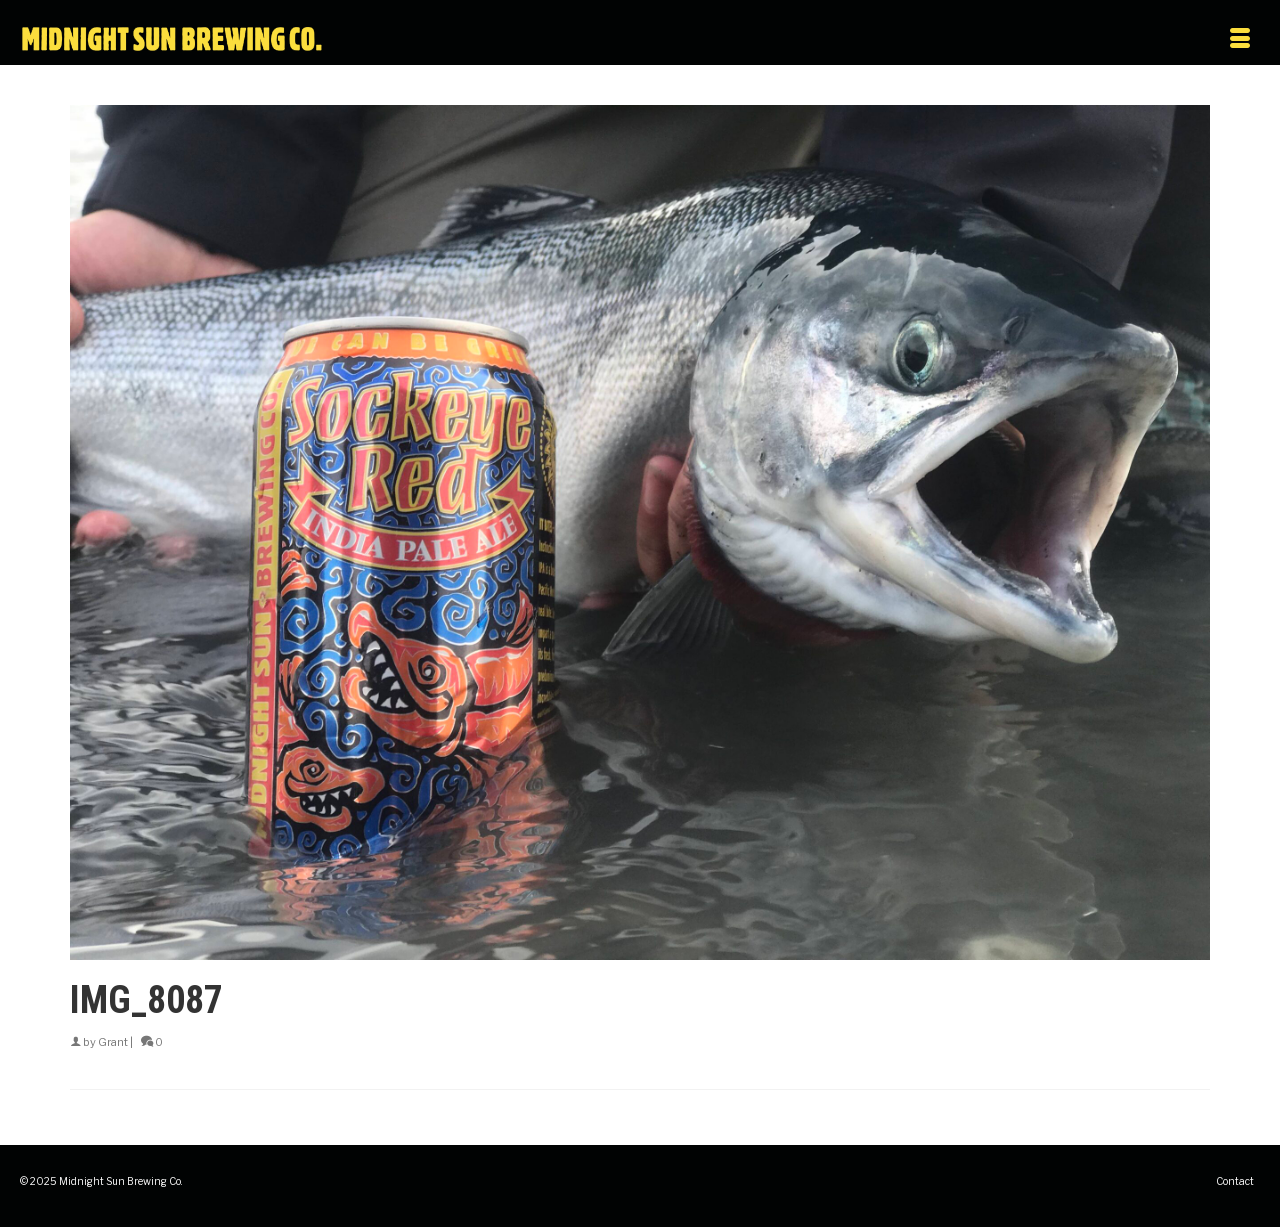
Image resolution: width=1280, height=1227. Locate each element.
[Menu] (1077, 40)
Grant (113, 1042)
